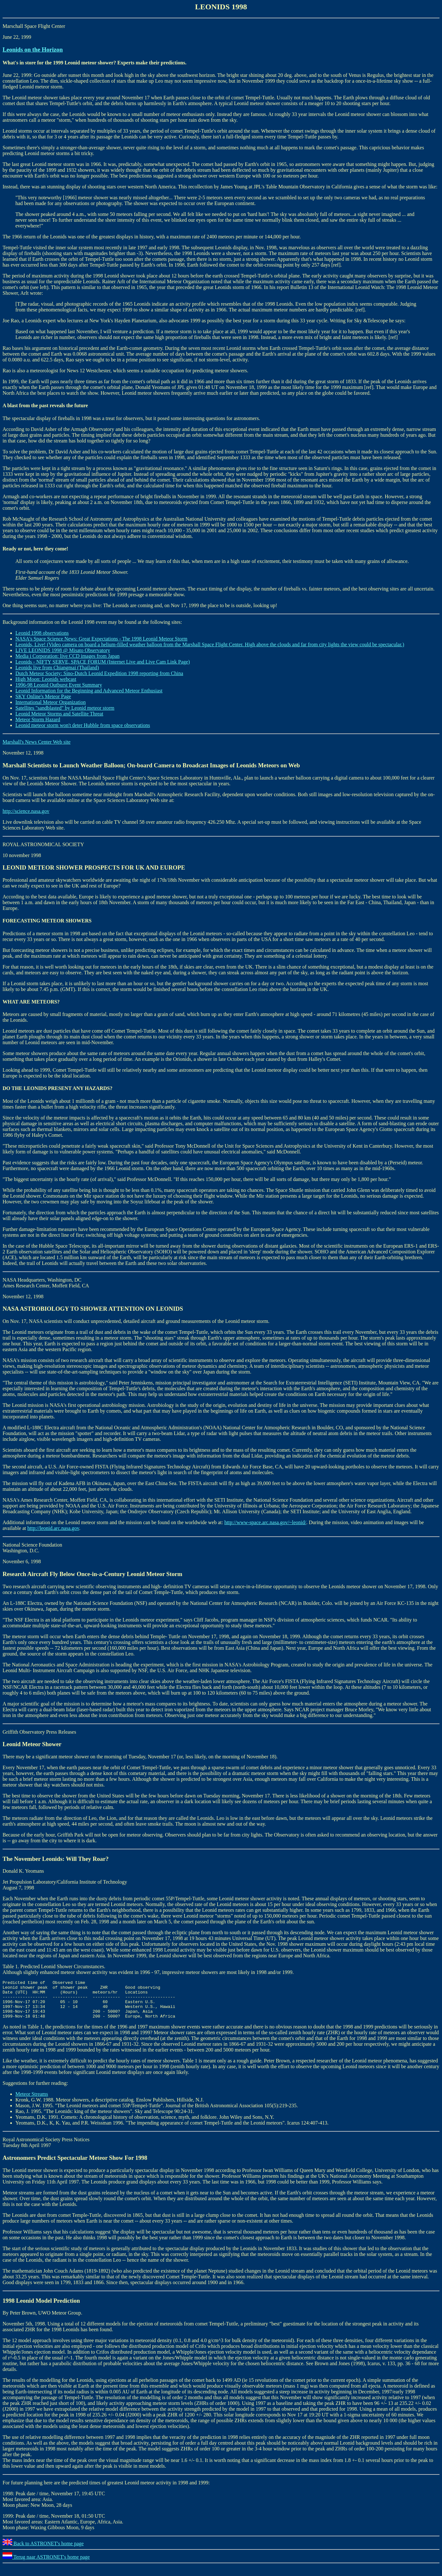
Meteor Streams (31, 2101)
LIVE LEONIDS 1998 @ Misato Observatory (62, 650)
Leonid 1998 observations (42, 633)
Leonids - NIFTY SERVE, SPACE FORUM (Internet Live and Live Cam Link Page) (102, 662)
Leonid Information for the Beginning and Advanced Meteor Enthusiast (89, 690)
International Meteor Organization (50, 702)
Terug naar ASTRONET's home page (46, 2564)
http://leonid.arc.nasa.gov (53, 1528)
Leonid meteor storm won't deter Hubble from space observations (82, 725)
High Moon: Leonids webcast (45, 679)
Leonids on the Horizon (33, 49)
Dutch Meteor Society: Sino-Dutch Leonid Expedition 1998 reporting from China (99, 673)
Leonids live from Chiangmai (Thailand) (57, 667)
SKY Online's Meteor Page (43, 696)
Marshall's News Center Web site (37, 742)
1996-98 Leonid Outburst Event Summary (58, 685)
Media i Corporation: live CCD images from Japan (67, 656)
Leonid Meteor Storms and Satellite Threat (59, 713)
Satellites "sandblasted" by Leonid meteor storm (65, 708)
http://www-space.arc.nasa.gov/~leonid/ (265, 1522)
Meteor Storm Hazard (37, 719)
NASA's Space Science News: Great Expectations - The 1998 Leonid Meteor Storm (101, 638)
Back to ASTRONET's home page (43, 2551)
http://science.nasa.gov (26, 811)
